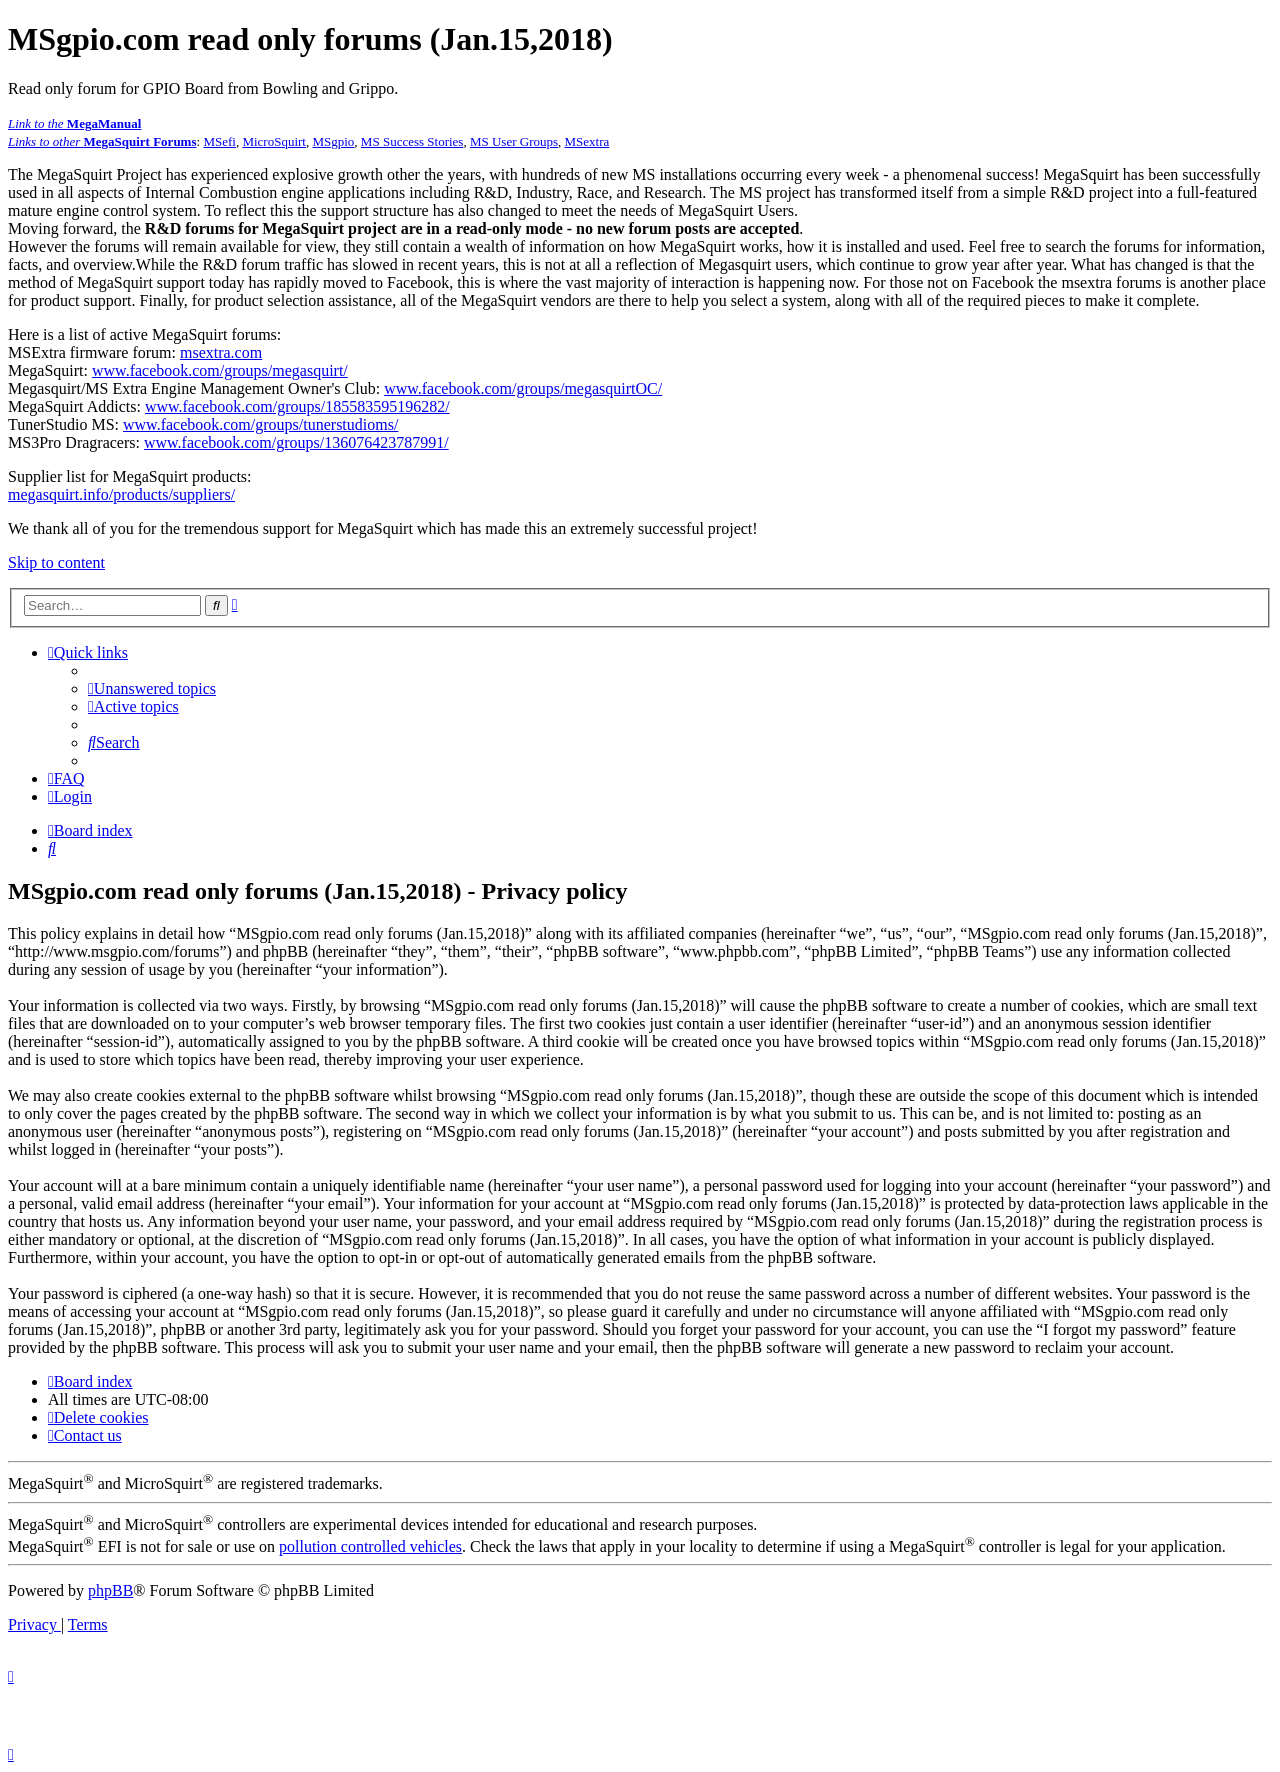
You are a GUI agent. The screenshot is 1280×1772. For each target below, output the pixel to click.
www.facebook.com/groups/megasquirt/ (220, 370)
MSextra (587, 141)
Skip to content (56, 562)
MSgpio (333, 141)
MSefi (219, 141)
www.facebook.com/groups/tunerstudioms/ (260, 424)
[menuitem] (152, 688)
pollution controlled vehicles (370, 1546)
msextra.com (221, 352)
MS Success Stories (412, 141)
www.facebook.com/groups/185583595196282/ (297, 406)
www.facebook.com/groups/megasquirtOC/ (523, 388)
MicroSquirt (274, 141)
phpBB (110, 1590)
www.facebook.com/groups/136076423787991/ (296, 442)
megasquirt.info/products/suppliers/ (121, 494)
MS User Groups (514, 141)
